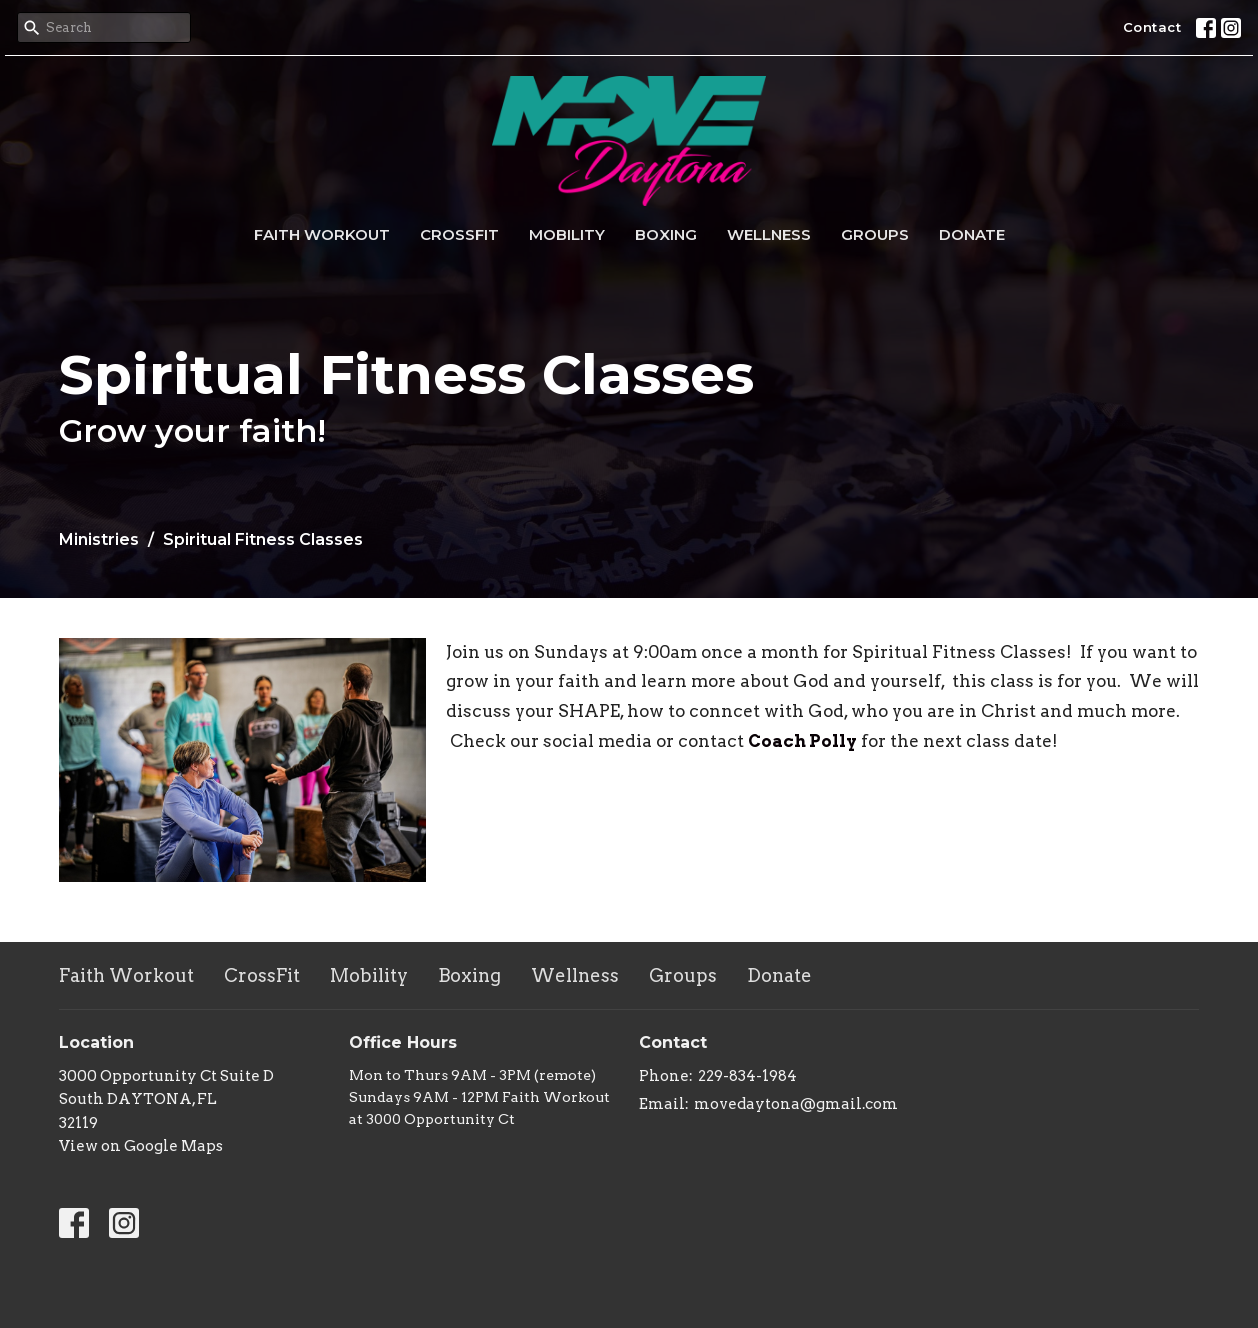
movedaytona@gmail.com (796, 1104)
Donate (972, 234)
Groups (875, 234)
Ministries (99, 539)
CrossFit (459, 234)
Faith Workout (322, 234)
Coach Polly (802, 741)
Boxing (666, 234)
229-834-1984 (747, 1076)
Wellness (769, 234)
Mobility (567, 234)
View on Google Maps (141, 1146)
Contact (1152, 27)
